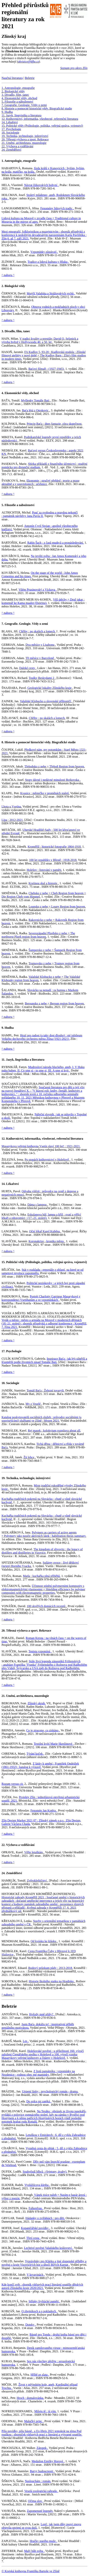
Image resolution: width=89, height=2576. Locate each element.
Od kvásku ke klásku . (44, 1941)
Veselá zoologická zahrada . (41, 2491)
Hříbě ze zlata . (40, 2374)
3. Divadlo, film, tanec (15, 94)
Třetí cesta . (33, 2238)
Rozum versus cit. (13, 1783)
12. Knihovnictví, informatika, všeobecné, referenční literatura (40, 118)
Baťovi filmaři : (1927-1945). (46, 368)
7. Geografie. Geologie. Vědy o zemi (24, 105)
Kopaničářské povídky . (35, 2228)
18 (3, 1383)
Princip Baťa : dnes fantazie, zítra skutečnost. (54, 423)
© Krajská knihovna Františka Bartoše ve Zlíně (31, 2571)
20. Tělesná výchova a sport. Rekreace (25, 139)
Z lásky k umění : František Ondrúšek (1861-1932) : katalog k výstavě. (40, 1765)
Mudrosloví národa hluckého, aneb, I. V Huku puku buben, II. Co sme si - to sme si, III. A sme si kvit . (43, 1068)
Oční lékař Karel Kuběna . (45, 1231)
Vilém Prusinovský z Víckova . (38, 589)
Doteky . (30, 2324)
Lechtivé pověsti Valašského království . (48, 2247)
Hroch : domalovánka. (30, 2397)
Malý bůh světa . (34, 2551)
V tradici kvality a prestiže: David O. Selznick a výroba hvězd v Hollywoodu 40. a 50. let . (40, 340)
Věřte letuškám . (34, 1852)
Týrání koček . (35, 1753)
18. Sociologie (10, 132)
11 (3, 1059)
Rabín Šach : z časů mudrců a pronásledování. (55, 542)
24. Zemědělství (11, 149)
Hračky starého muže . (43, 2541)
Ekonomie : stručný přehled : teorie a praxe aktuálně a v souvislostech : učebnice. (40, 482)
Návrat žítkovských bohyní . (41, 185)
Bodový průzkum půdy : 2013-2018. (50, 1968)
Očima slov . (35, 2501)
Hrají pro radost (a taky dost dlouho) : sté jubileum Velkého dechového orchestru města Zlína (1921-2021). (42, 1037)
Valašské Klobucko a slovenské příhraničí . (46, 701)
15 (3, 1262)
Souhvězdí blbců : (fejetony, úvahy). (45, 2171)
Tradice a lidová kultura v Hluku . (48, 261)
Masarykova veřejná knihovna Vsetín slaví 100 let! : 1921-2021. (41, 1146)
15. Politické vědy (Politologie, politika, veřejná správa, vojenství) (42, 125)
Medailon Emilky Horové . (48, 2461)
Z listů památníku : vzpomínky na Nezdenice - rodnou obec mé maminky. (38, 2073)
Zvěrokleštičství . (37, 1880)
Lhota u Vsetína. (12, 806)
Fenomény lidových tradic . (57, 208)
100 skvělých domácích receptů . (47, 1606)
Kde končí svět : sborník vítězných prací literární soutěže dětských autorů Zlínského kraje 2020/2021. (42, 2286)
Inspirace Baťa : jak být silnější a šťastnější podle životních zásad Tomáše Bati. (44, 1360)
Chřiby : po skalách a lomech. (37, 631)
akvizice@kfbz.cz (28, 61)
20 (3, 1630)
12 (3, 1138)
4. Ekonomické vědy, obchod (19, 98)
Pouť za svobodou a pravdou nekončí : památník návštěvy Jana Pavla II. (40, 514)
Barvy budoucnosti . (42, 2471)
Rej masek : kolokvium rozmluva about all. (54, 1430)
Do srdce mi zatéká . (38, 2101)
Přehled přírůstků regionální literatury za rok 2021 (25, 16)
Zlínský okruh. (37, 1703)
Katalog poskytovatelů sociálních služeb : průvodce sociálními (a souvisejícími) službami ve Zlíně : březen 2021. (41, 1419)
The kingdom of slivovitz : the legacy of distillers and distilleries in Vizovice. (42, 1551)
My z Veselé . (33, 1403)
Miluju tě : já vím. (45, 2411)
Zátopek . (42, 2447)
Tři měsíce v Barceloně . (40, 658)
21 (3, 1695)
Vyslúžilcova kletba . (37, 2185)
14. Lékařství (10, 122)
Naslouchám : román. (38, 2481)
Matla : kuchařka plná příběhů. (42, 1576)
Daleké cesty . (27, 668)
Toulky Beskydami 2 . (42, 678)
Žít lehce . (30, 1457)
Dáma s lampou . (37, 1204)
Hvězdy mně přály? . (42, 2014)
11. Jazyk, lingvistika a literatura (21, 115)
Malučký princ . (34, 2421)
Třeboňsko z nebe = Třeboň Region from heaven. (54, 766)
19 (3, 1478)
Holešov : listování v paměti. (44, 870)
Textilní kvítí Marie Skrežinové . (54, 1743)
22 (3, 1844)
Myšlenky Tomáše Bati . (36, 400)
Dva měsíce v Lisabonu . (40, 644)
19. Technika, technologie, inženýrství (25, 136)
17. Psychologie (11, 129)
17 (3, 1351)
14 (3, 1183)
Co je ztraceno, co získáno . (43, 1730)
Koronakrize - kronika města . (47, 1241)
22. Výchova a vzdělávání (17, 146)
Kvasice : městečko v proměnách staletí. (45, 793)
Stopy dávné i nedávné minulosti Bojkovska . (53, 779)
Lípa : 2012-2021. (13, 820)
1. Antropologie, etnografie (18, 87)
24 (3, 1873)
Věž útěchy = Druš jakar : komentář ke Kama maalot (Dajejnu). (43, 601)
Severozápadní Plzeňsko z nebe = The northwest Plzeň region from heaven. (38, 935)
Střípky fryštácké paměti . (44, 2301)
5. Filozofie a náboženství (17, 101)
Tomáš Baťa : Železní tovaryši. (46, 1390)
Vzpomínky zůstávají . (44, 251)
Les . (26, 2041)
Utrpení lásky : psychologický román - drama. (50, 2091)
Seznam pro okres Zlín (73, 68)
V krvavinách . (36, 2274)
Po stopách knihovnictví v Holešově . (47, 1159)
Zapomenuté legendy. (40, 2510)
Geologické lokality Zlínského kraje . (50, 687)
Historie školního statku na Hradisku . (52, 1981)
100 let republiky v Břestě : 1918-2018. (53, 860)
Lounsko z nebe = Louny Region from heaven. (57, 906)
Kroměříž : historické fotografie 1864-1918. (54, 846)
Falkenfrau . (36, 2208)
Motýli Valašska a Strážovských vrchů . (51, 293)
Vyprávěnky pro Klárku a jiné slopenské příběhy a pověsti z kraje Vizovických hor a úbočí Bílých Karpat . (44, 2263)
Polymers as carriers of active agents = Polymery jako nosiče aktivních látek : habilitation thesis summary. (44, 1534)
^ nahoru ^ (8, 275)
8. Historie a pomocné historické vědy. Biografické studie (37, 108)
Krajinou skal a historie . (44, 883)
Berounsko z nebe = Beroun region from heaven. (55, 1003)
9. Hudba (7, 112)
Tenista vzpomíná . (40, 1651)
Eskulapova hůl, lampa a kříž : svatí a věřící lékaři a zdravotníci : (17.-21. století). (41, 1216)
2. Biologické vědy (13, 91)
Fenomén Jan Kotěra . (43, 1810)
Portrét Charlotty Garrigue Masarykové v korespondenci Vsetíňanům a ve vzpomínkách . (41, 1298)
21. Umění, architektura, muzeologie (24, 142)
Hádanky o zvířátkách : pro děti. (45, 2218)
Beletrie (30, 78)
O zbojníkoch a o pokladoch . (39, 2311)
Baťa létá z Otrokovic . (36, 410)
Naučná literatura (12, 78)
